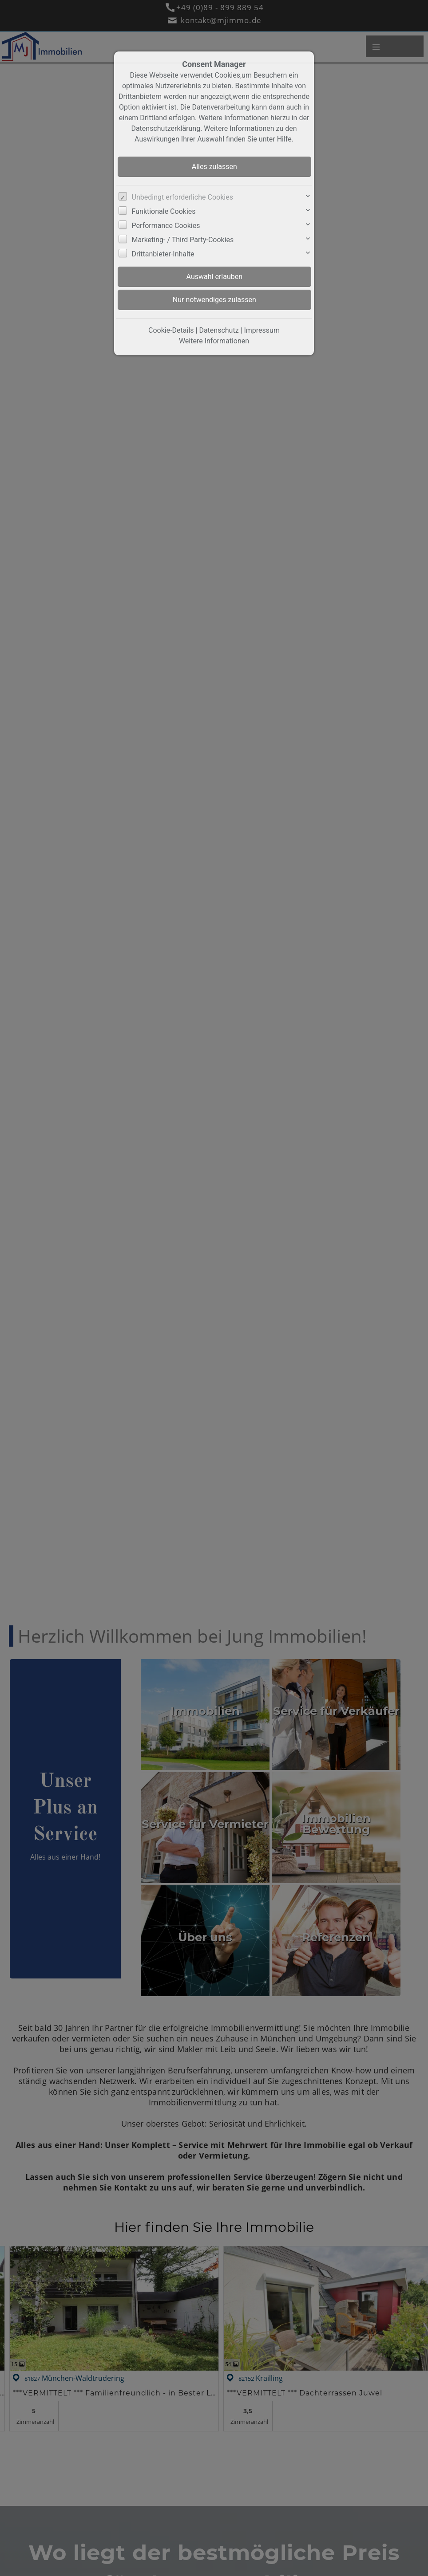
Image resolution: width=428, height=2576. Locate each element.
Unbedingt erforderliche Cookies (182, 197)
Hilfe (284, 139)
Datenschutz (218, 330)
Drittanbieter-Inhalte (163, 254)
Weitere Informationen (214, 341)
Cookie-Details (171, 330)
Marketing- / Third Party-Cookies (183, 240)
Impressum (262, 330)
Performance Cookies (166, 225)
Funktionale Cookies (164, 211)
